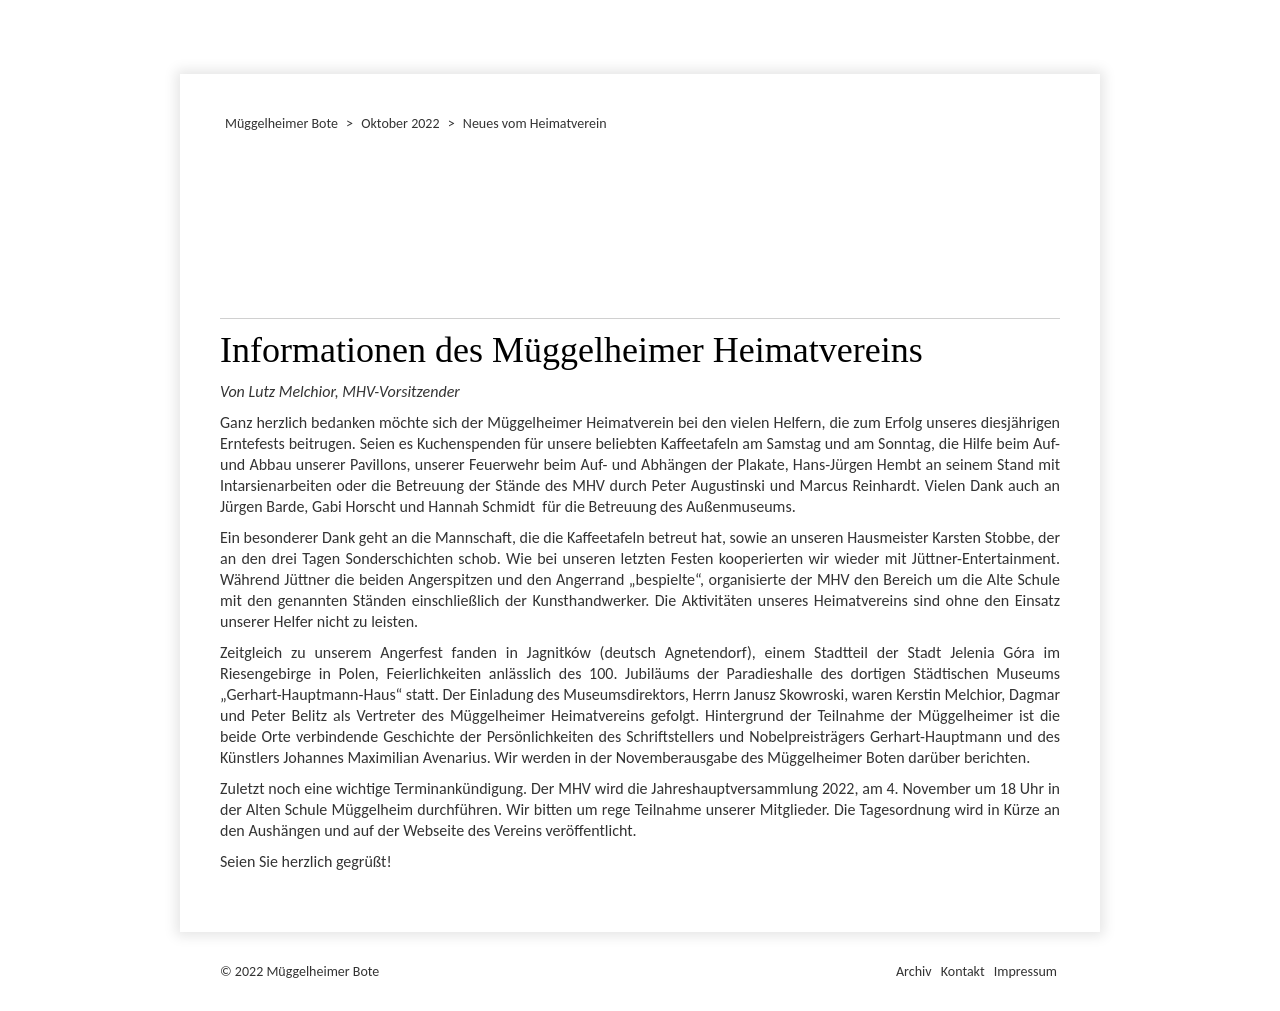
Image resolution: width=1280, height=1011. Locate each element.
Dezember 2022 (189, 34)
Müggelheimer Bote (1091, 2)
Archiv (914, 971)
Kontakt (963, 971)
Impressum (1025, 971)
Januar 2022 (183, 34)
